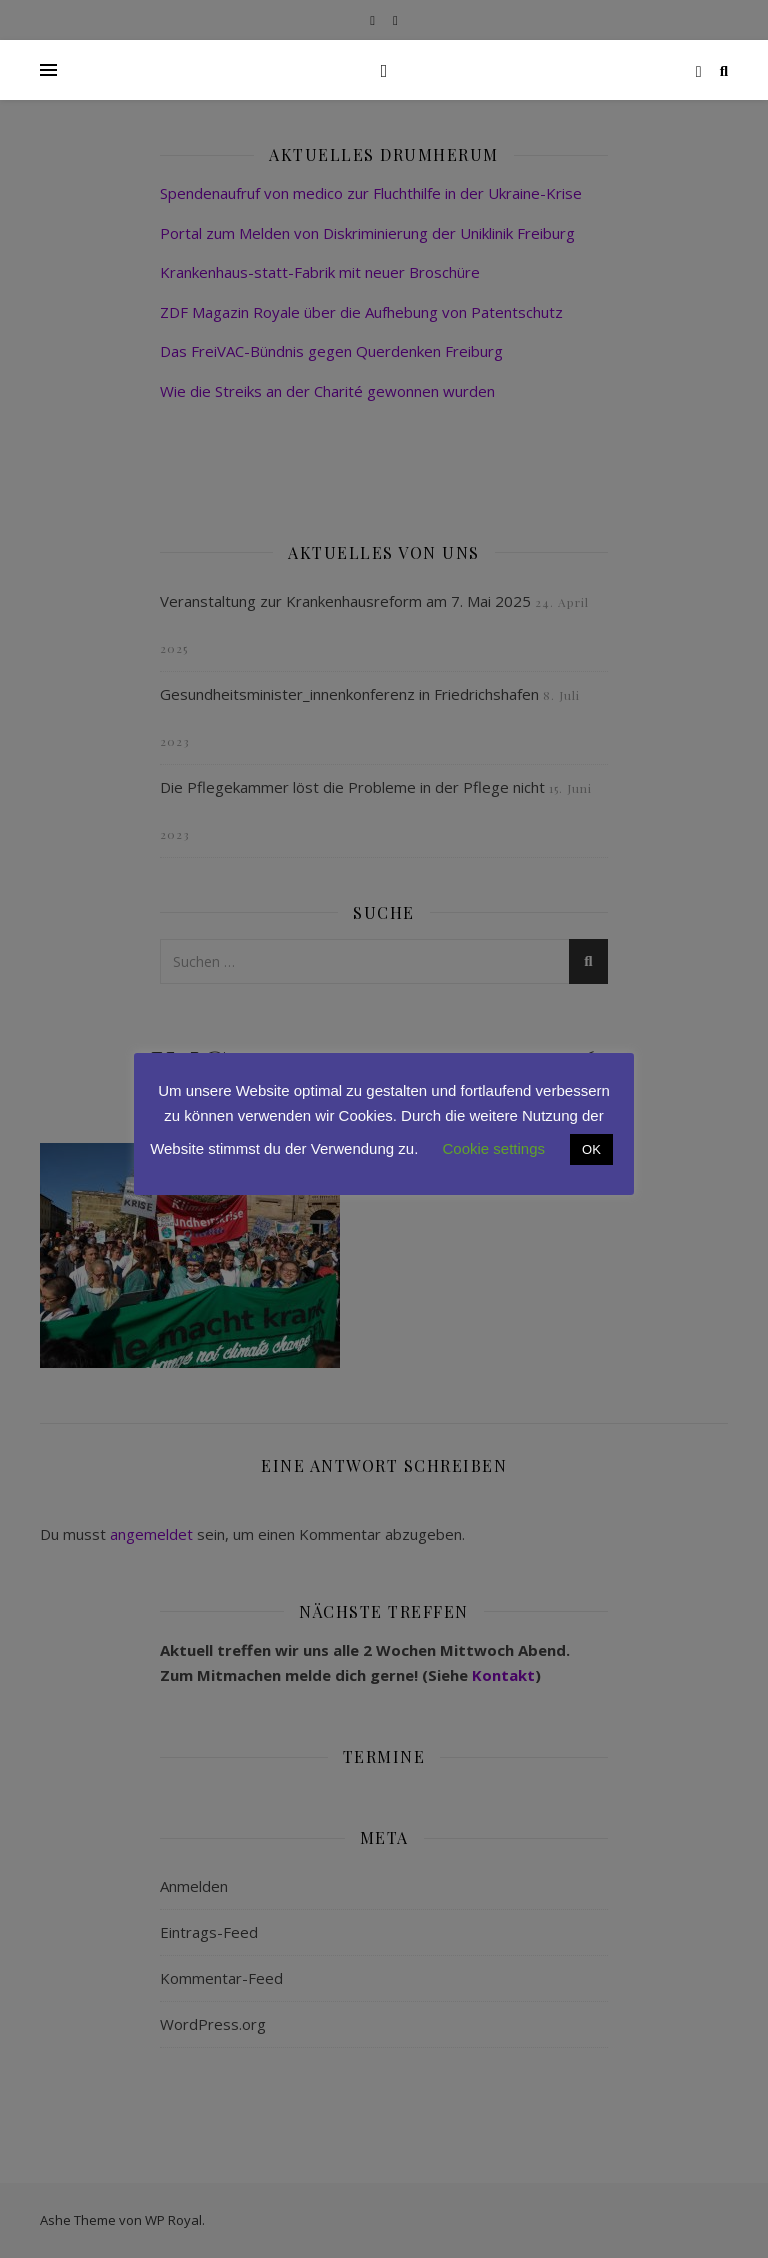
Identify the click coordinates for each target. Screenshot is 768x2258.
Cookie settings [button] (494, 1148)
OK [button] (591, 1149)
